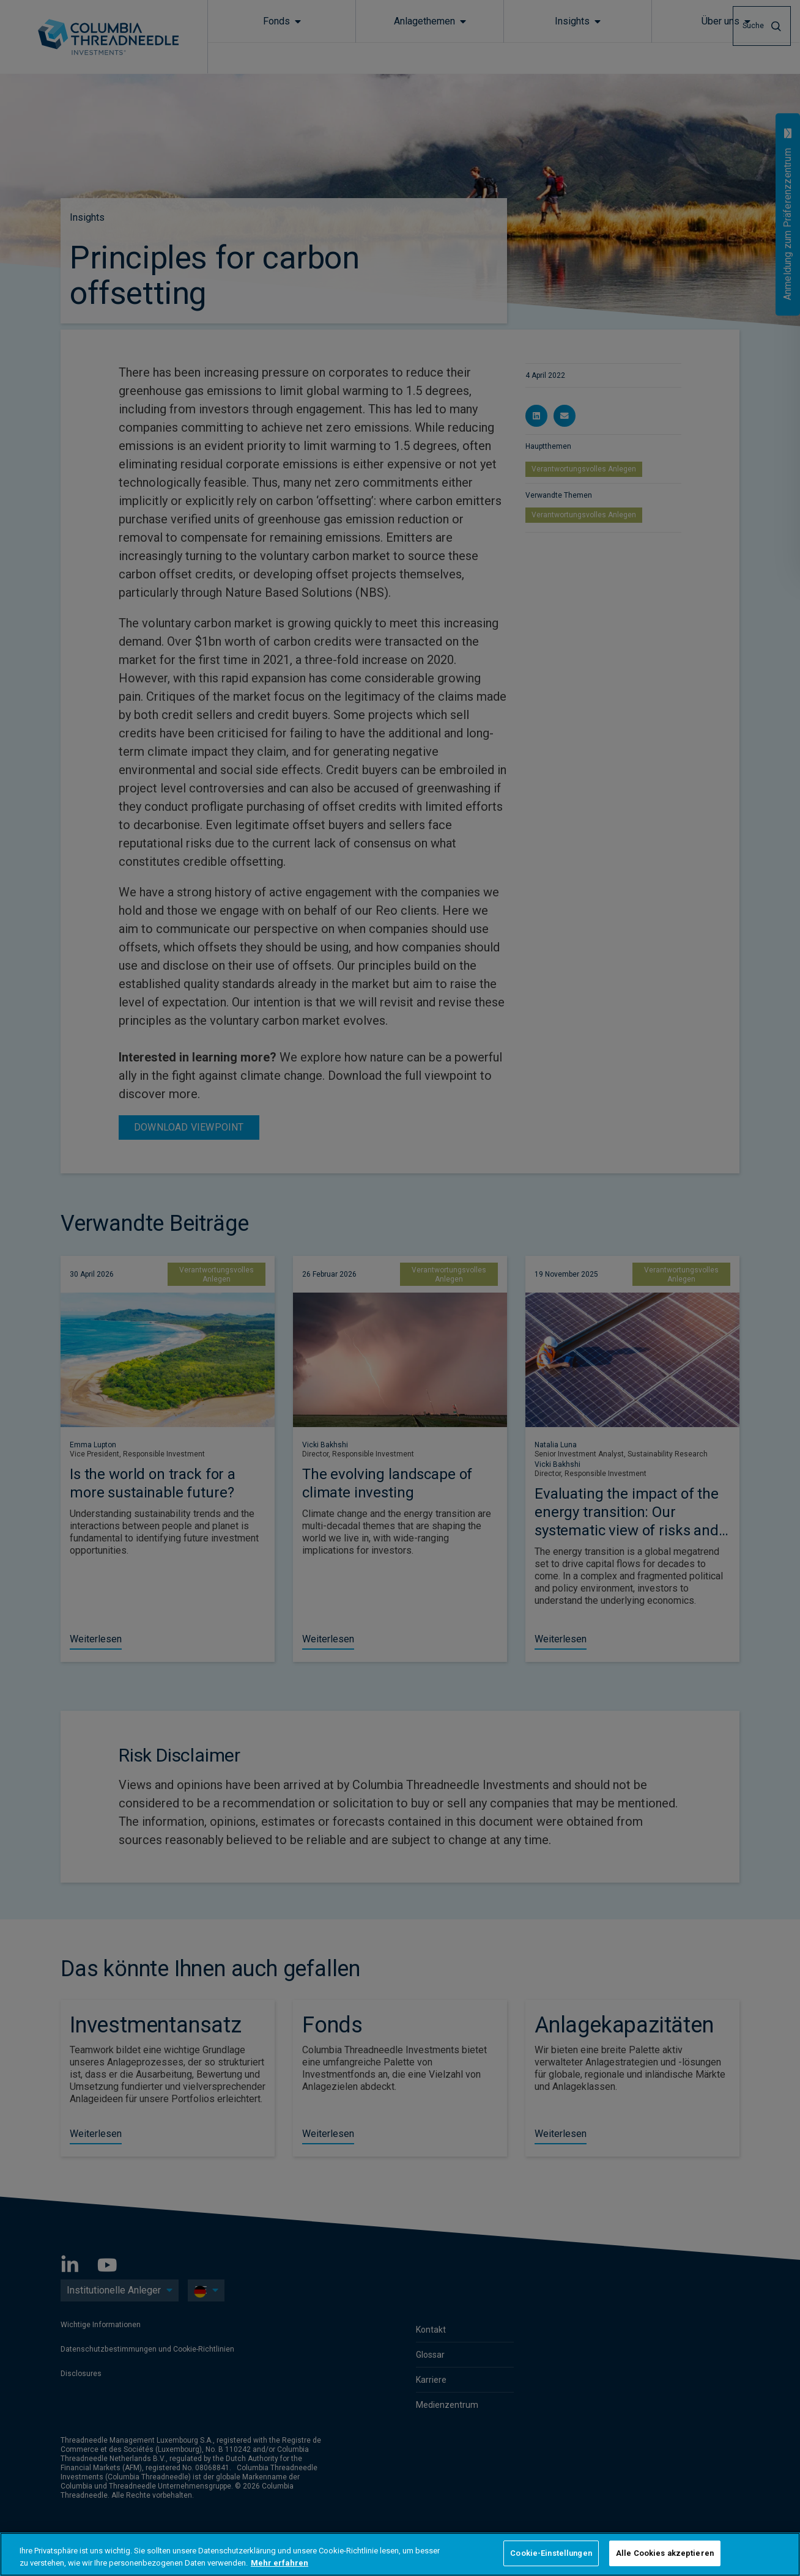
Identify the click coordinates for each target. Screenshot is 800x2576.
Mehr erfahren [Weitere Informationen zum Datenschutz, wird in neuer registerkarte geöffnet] (279, 2562)
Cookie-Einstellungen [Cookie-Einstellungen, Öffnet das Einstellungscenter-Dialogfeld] (551, 2553)
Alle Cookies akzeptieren (665, 2553)
